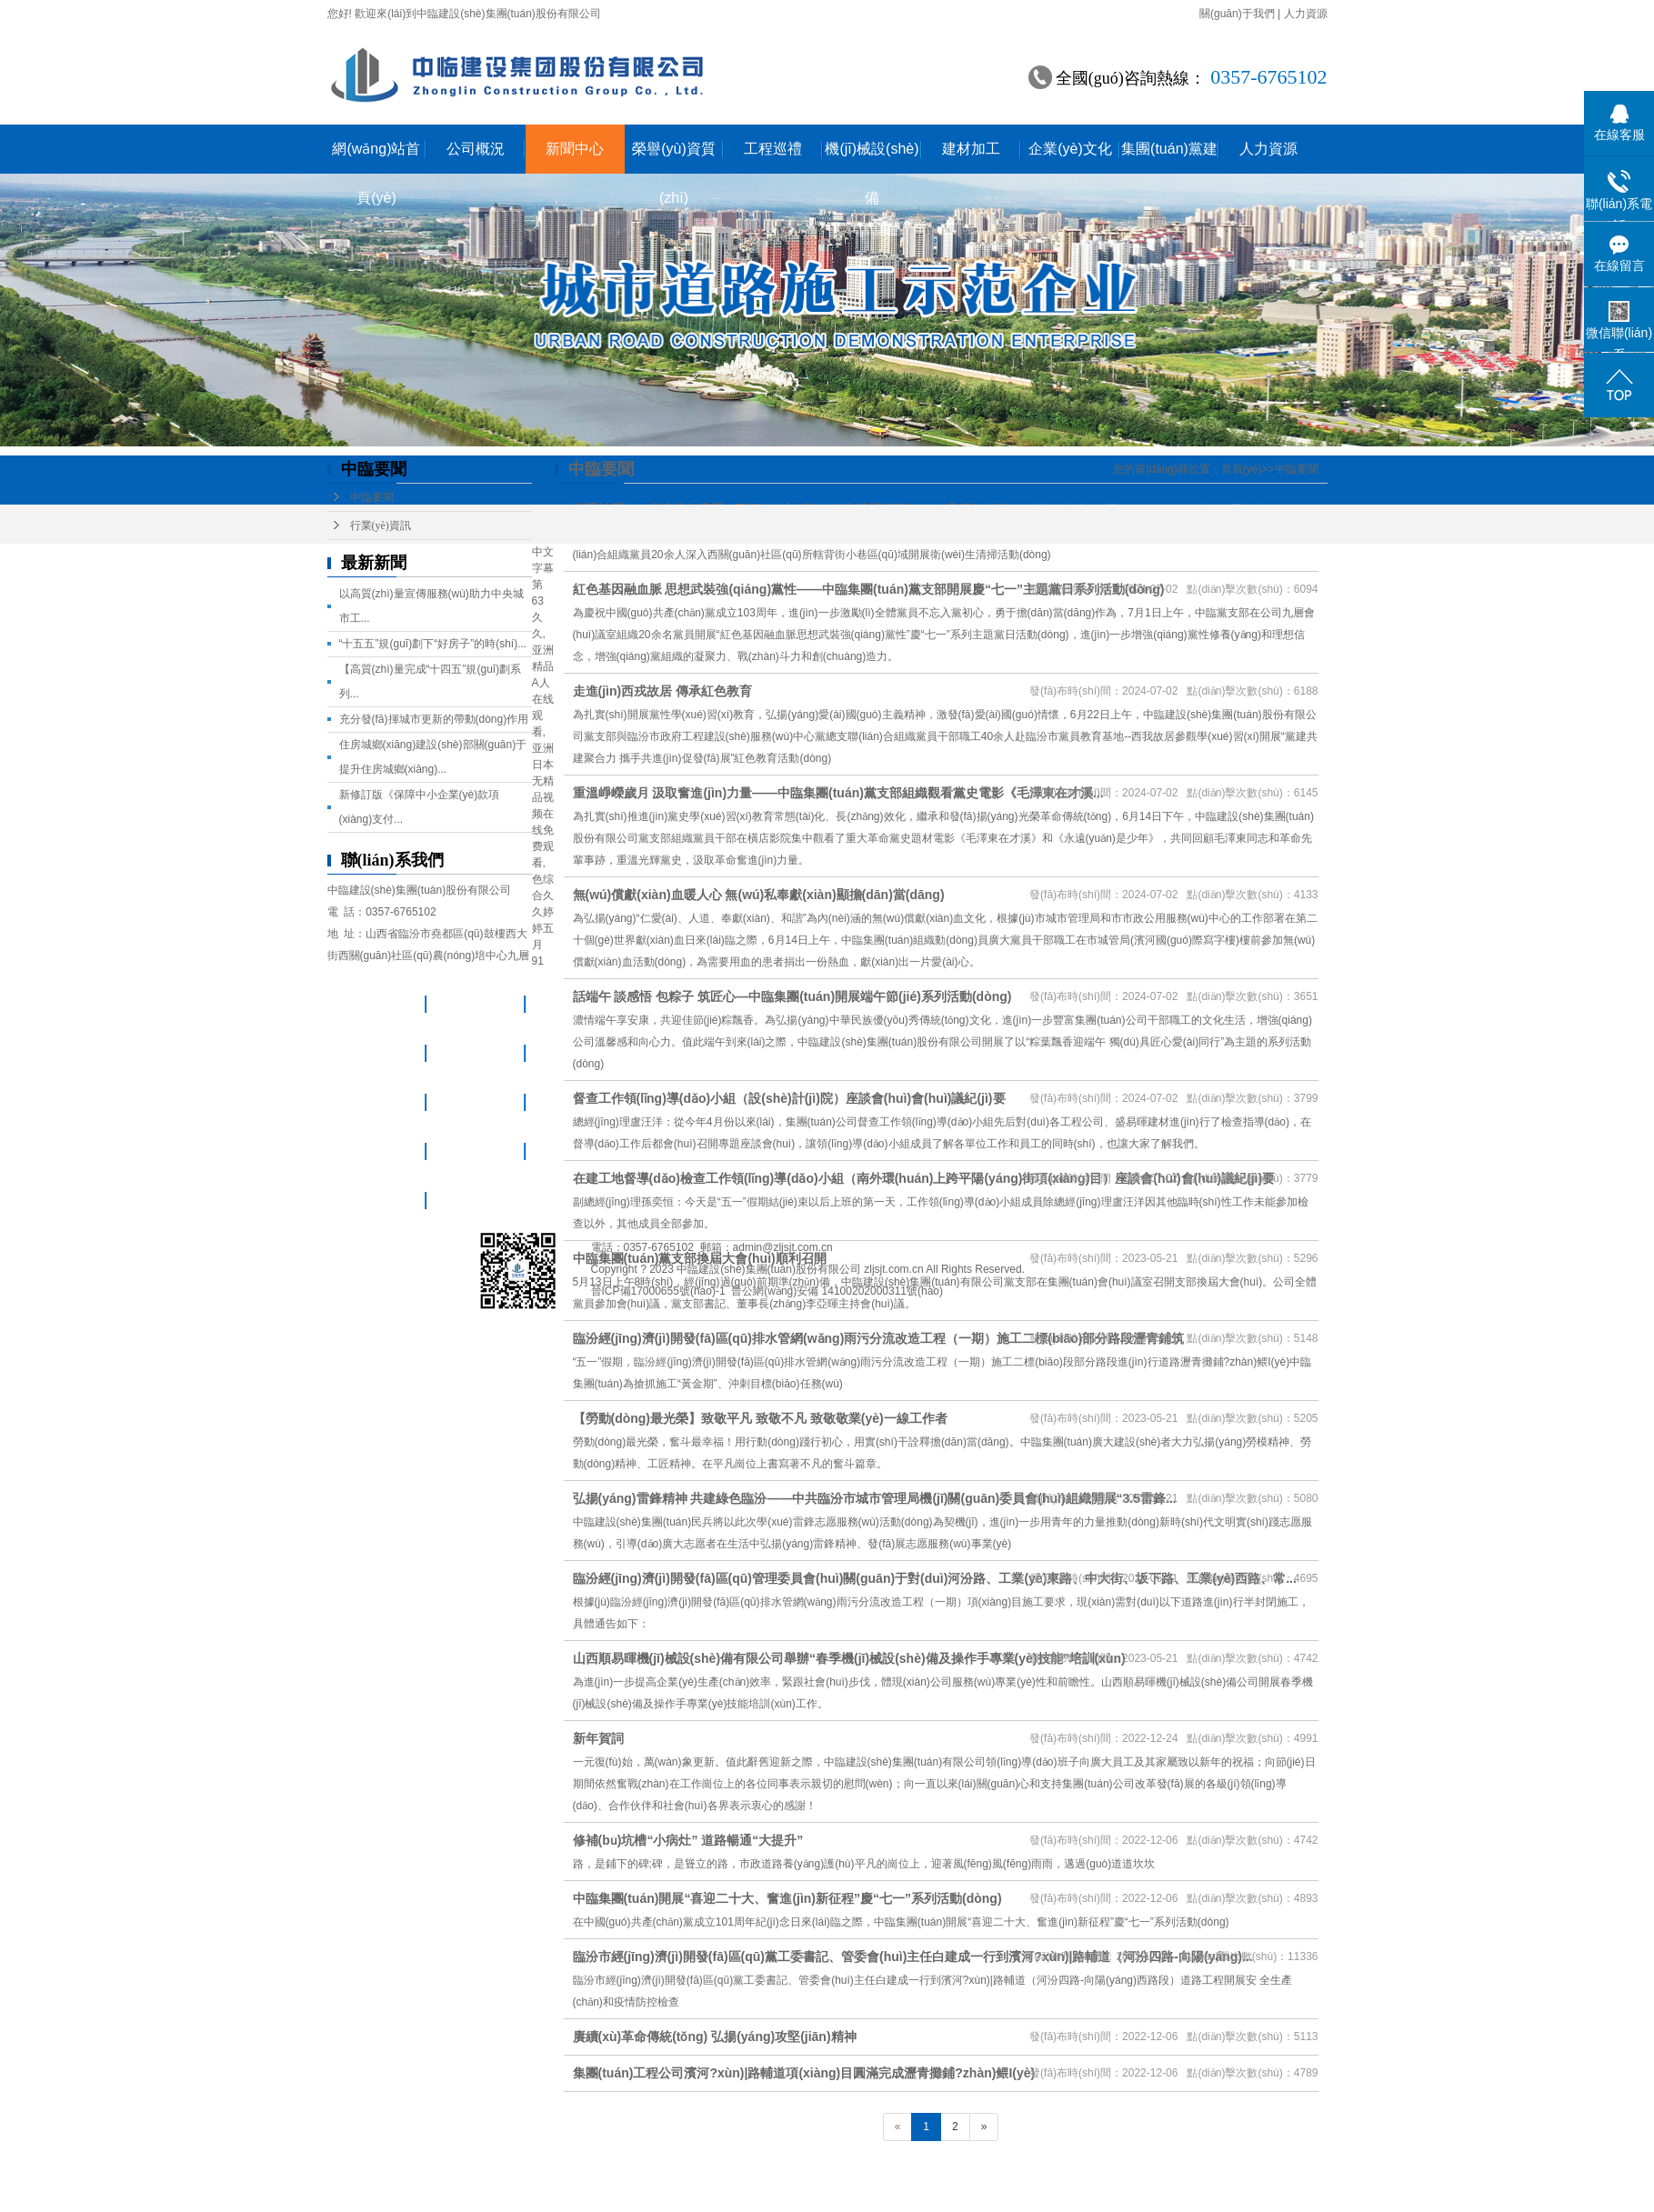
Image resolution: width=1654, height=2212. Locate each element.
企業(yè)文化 (1070, 148)
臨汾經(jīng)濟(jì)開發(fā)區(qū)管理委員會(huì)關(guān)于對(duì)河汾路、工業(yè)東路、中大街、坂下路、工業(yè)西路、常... (935, 1578)
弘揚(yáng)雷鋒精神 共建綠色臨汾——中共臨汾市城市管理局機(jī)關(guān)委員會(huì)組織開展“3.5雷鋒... (875, 1498)
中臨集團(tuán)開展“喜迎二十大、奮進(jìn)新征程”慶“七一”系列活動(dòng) (787, 1898)
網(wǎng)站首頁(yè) (376, 157)
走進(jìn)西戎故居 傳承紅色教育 (663, 691)
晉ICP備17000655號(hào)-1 (658, 1291)
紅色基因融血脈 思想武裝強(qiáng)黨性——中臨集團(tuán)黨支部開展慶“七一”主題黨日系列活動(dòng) (869, 589)
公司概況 (475, 148)
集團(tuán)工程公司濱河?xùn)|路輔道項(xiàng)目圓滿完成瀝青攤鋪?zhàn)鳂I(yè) (804, 2073)
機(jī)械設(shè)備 (871, 157)
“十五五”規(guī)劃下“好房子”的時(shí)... (433, 643)
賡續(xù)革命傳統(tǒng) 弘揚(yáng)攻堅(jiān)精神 (715, 2036)
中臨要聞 (372, 497)
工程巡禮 (773, 148)
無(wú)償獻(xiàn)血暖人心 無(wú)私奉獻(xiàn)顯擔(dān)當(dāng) (759, 894)
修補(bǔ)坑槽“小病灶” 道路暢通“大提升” (688, 1840)
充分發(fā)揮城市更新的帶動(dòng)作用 (434, 719)
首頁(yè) (1241, 469)
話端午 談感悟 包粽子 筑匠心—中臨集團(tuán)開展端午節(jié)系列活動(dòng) (792, 996)
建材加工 (971, 148)
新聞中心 (575, 148)
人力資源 (1306, 13)
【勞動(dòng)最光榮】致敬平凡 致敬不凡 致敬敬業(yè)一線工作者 (760, 1418)
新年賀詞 (598, 1738)
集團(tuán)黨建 (1169, 148)
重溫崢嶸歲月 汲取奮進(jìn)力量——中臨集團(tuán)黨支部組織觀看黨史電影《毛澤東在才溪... (838, 793)
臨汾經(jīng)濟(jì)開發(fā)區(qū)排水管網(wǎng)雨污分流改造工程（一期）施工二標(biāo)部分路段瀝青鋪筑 (879, 1338)
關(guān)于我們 (1237, 13)
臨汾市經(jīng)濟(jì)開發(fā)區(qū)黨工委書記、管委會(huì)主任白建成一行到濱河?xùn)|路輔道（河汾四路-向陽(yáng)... (913, 1956)
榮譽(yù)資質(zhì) (674, 157)
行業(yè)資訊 (380, 525)
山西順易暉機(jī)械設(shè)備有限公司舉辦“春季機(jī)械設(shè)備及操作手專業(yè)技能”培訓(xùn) (849, 1658)
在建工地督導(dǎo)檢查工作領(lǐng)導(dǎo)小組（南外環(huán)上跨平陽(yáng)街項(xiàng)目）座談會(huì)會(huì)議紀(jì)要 (924, 1178)
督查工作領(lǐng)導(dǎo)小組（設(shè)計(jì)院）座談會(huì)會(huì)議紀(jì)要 (789, 1098)
